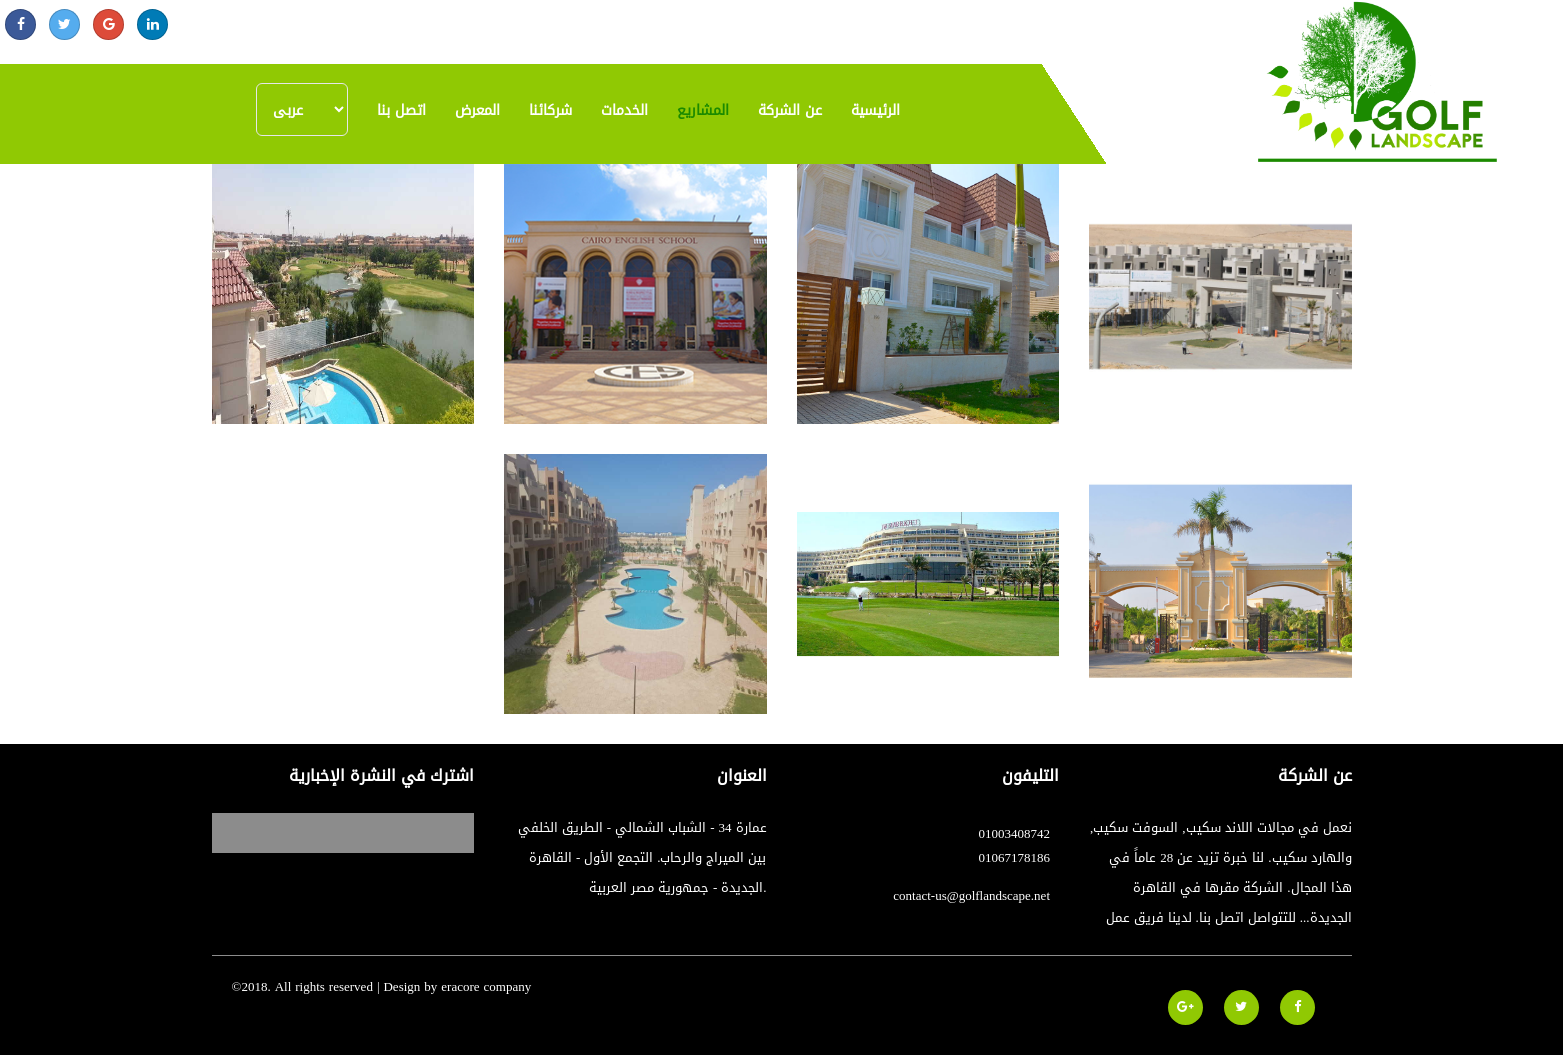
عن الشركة (790, 110)
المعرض (477, 110)
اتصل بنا (401, 110)
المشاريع (703, 110)
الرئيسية (875, 110)
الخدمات (624, 110)
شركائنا (550, 110)
